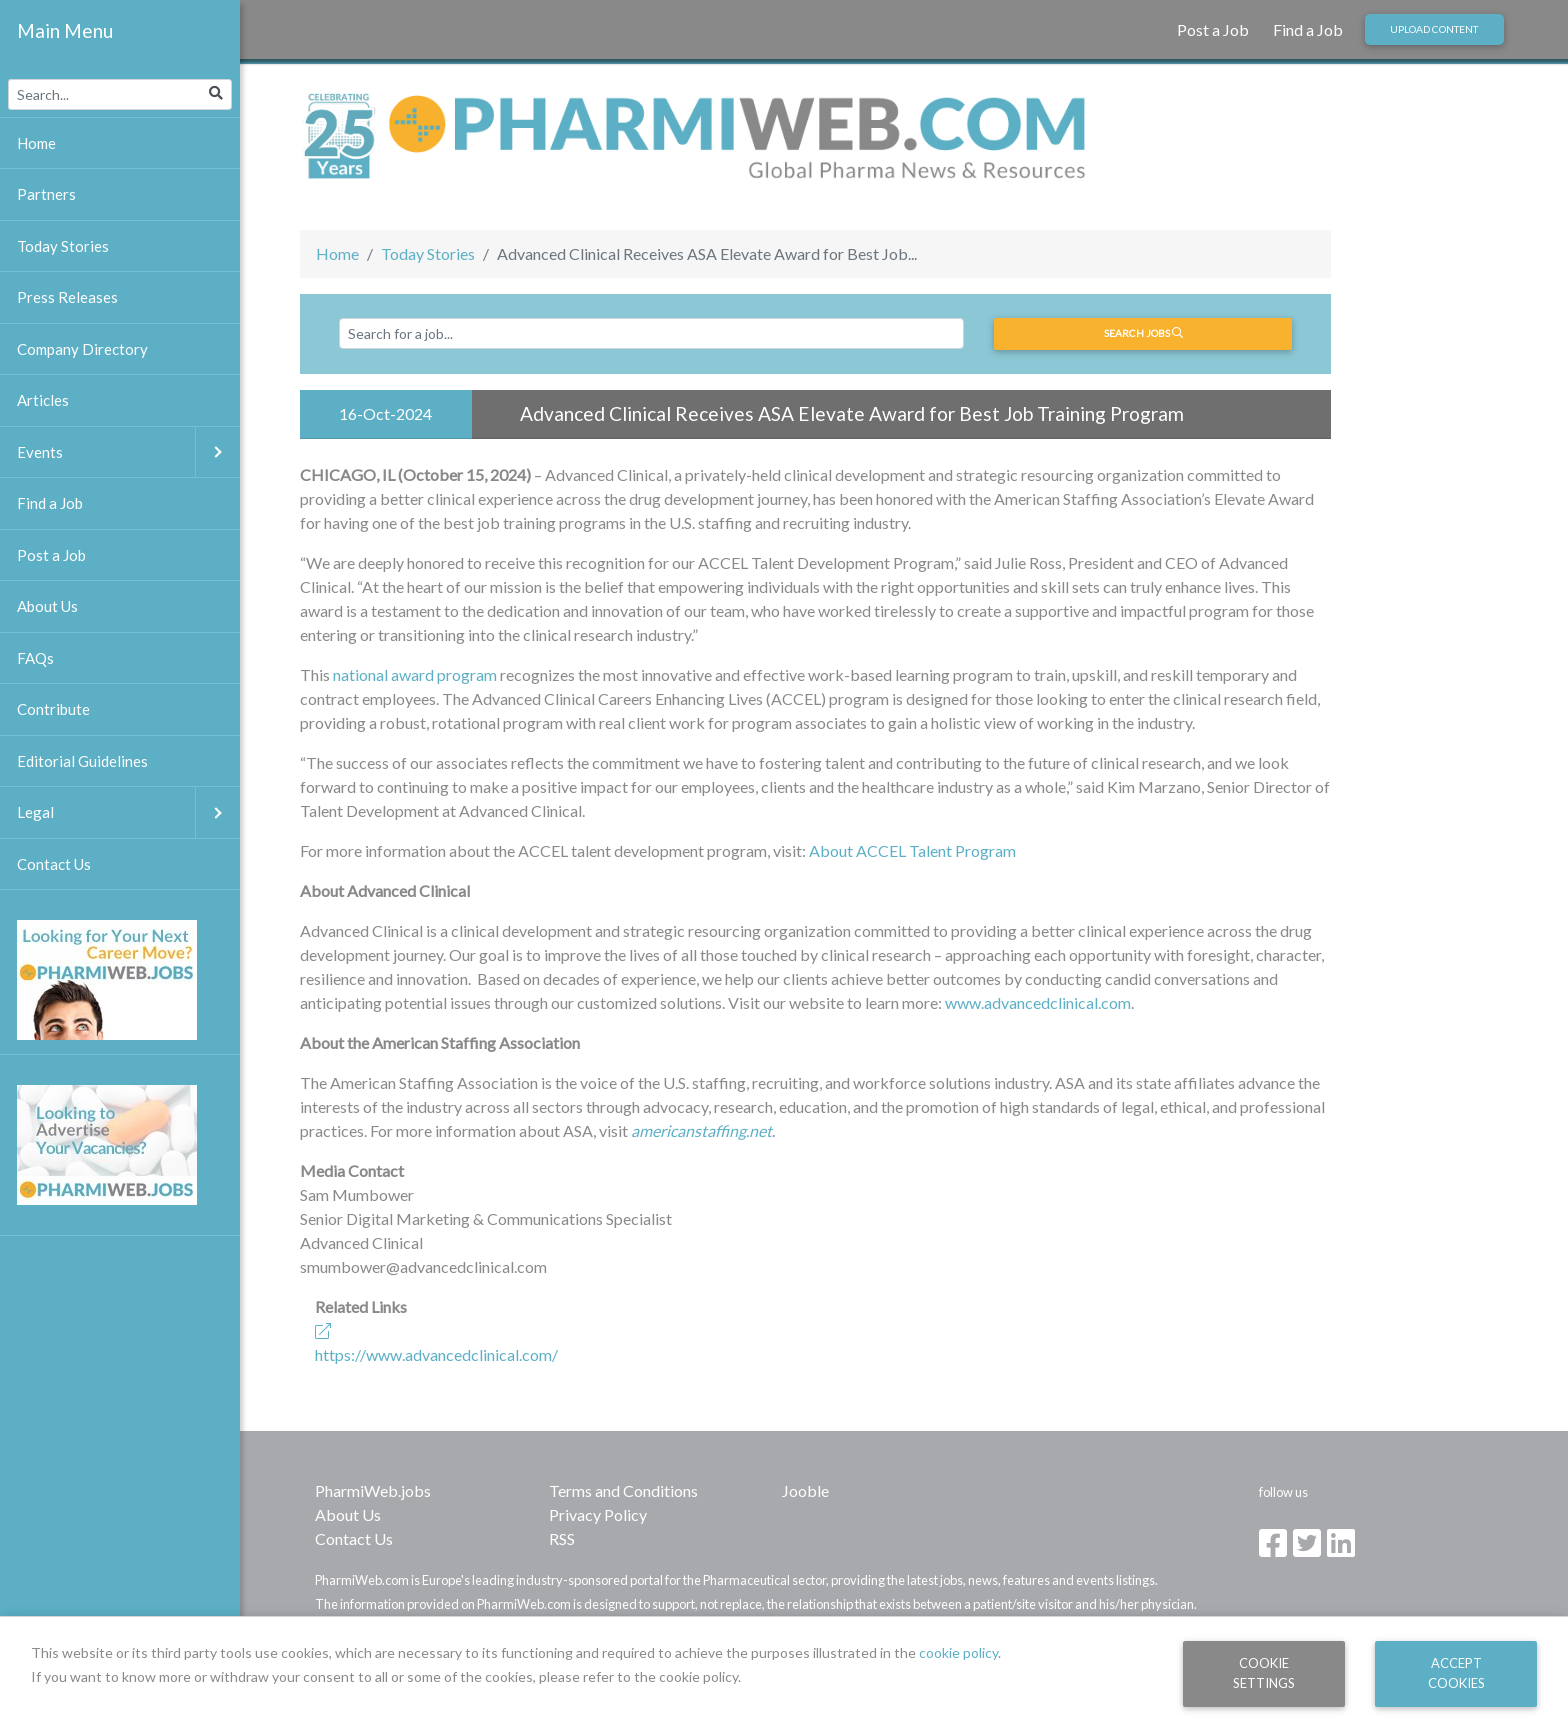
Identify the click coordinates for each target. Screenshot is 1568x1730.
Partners (46, 194)
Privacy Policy (598, 1514)
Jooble (805, 1490)
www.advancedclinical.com (1038, 1002)
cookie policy (958, 1652)
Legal (128, 812)
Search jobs (1143, 333)
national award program (415, 674)
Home (337, 253)
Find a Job (1308, 29)
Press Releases (67, 297)
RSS (562, 1538)
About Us (348, 1514)
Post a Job (1213, 29)
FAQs (35, 658)
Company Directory (82, 349)
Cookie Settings (1264, 1672)
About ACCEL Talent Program (912, 850)
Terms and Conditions (623, 1490)
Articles (43, 400)
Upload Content (1434, 29)
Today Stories (428, 253)
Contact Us (354, 1538)
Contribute (53, 709)
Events (128, 452)
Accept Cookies (1456, 1672)
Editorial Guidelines (82, 761)
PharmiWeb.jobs (373, 1490)
